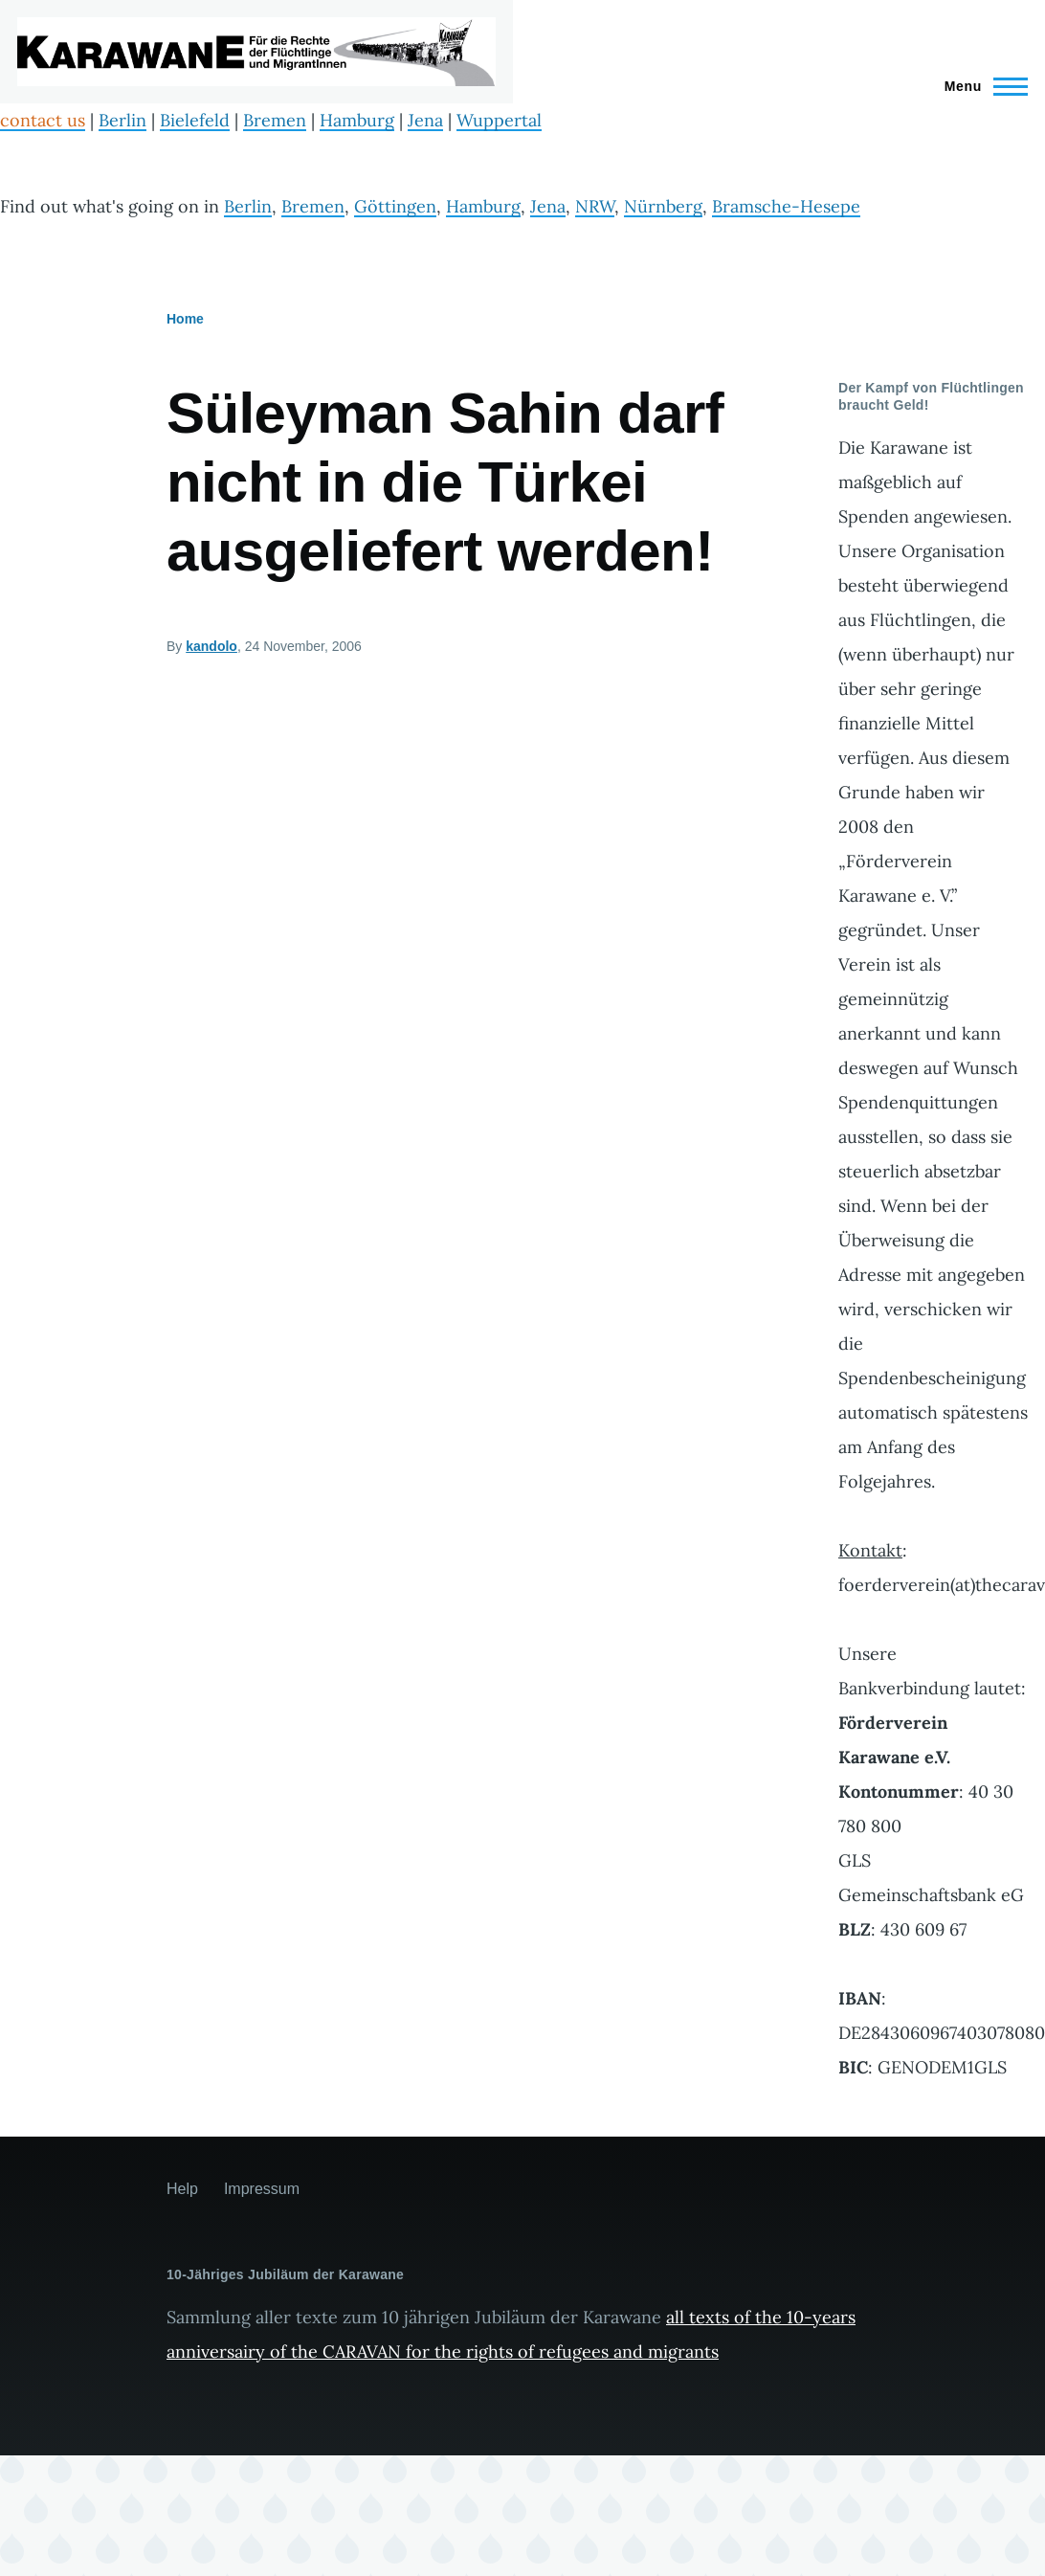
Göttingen (395, 206)
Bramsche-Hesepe (786, 206)
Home (185, 318)
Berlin (122, 120)
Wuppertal (499, 120)
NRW (594, 206)
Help (182, 2189)
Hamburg (357, 120)
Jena (425, 120)
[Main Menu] (980, 86)
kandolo (211, 646)
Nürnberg (663, 206)
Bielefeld (195, 120)
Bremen (274, 120)
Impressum (262, 2189)
